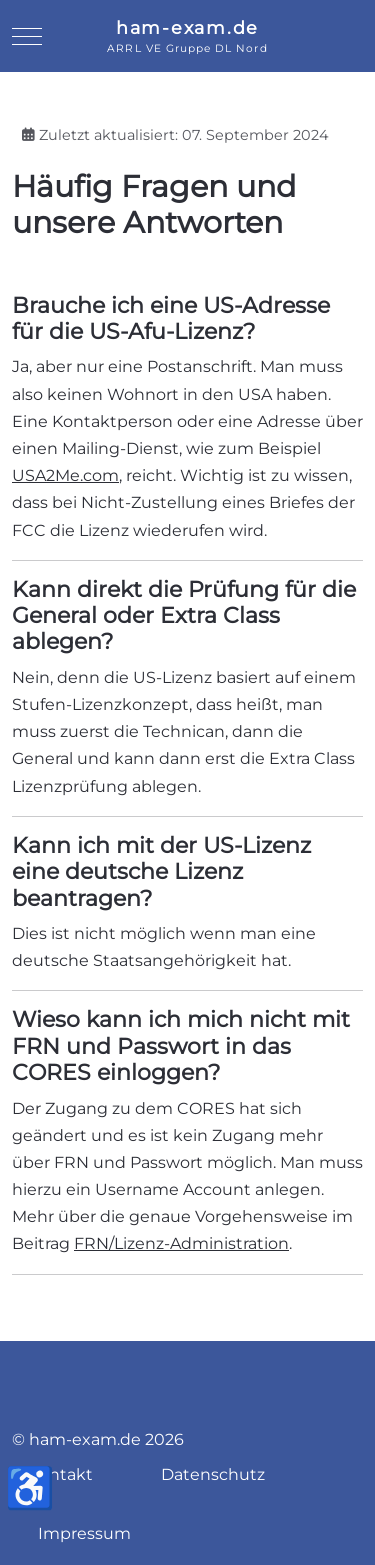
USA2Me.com (65, 475)
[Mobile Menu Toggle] (27, 36)
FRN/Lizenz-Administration (181, 1243)
